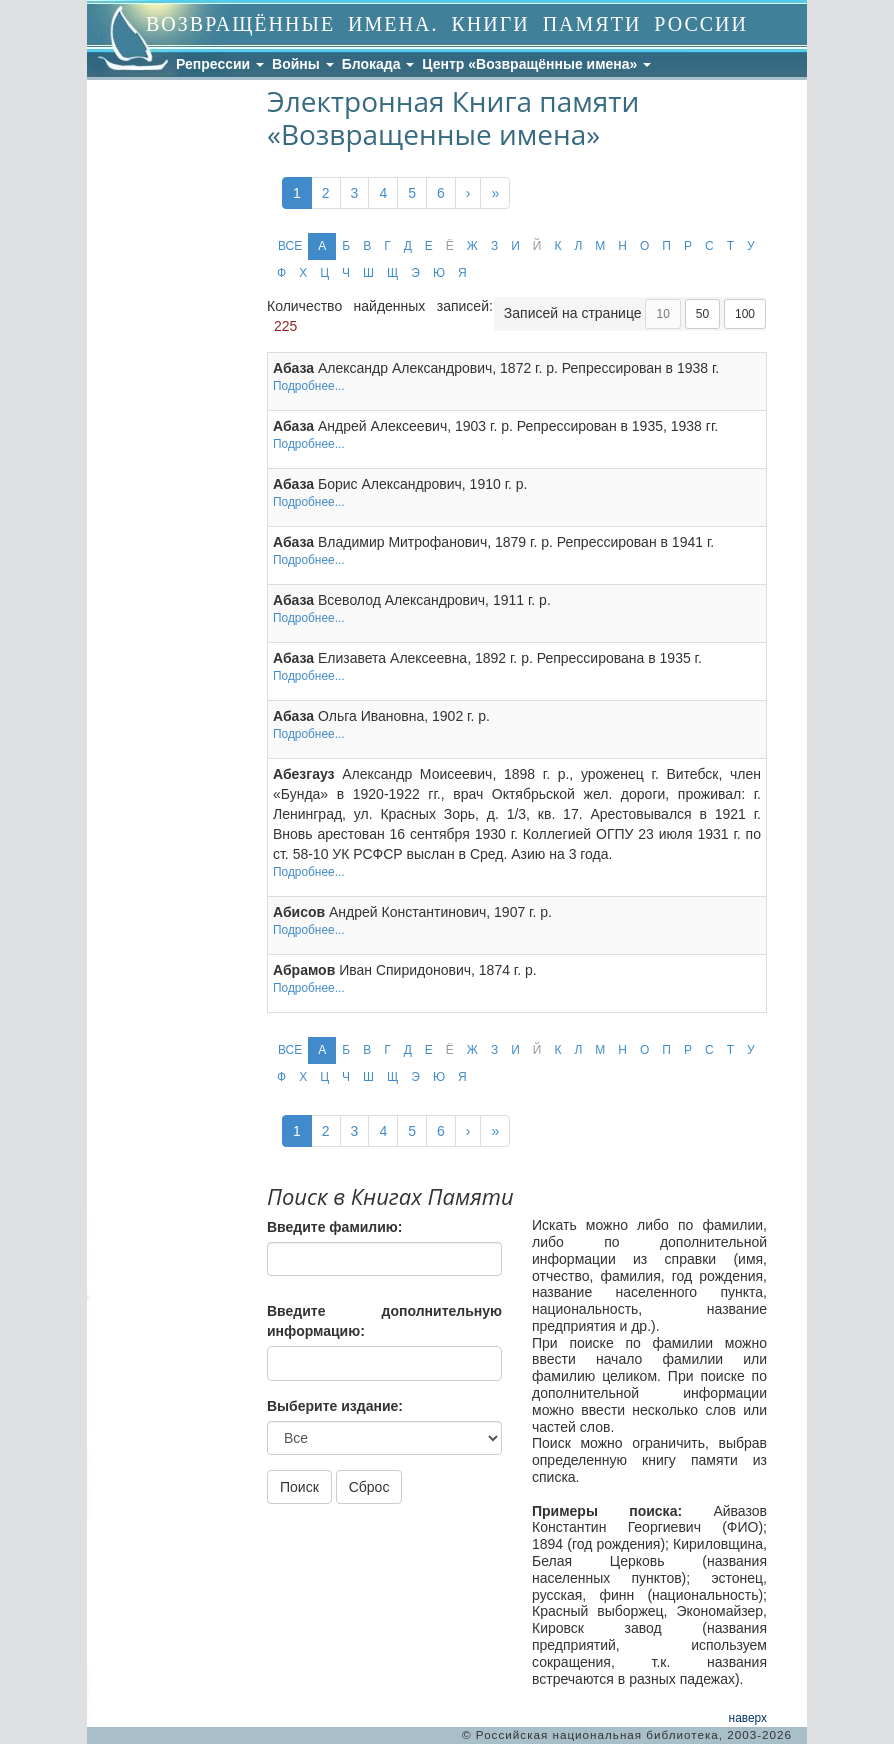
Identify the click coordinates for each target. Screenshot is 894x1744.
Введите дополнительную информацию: (384, 1321)
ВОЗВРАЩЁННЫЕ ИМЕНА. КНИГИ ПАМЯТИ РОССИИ (447, 24)
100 (745, 314)
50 (702, 314)
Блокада (378, 64)
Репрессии (220, 64)
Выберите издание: (335, 1406)
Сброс (369, 1487)
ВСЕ (290, 246)
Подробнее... (309, 386)
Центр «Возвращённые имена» (536, 64)
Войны (303, 64)
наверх (748, 1718)
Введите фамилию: (334, 1227)
